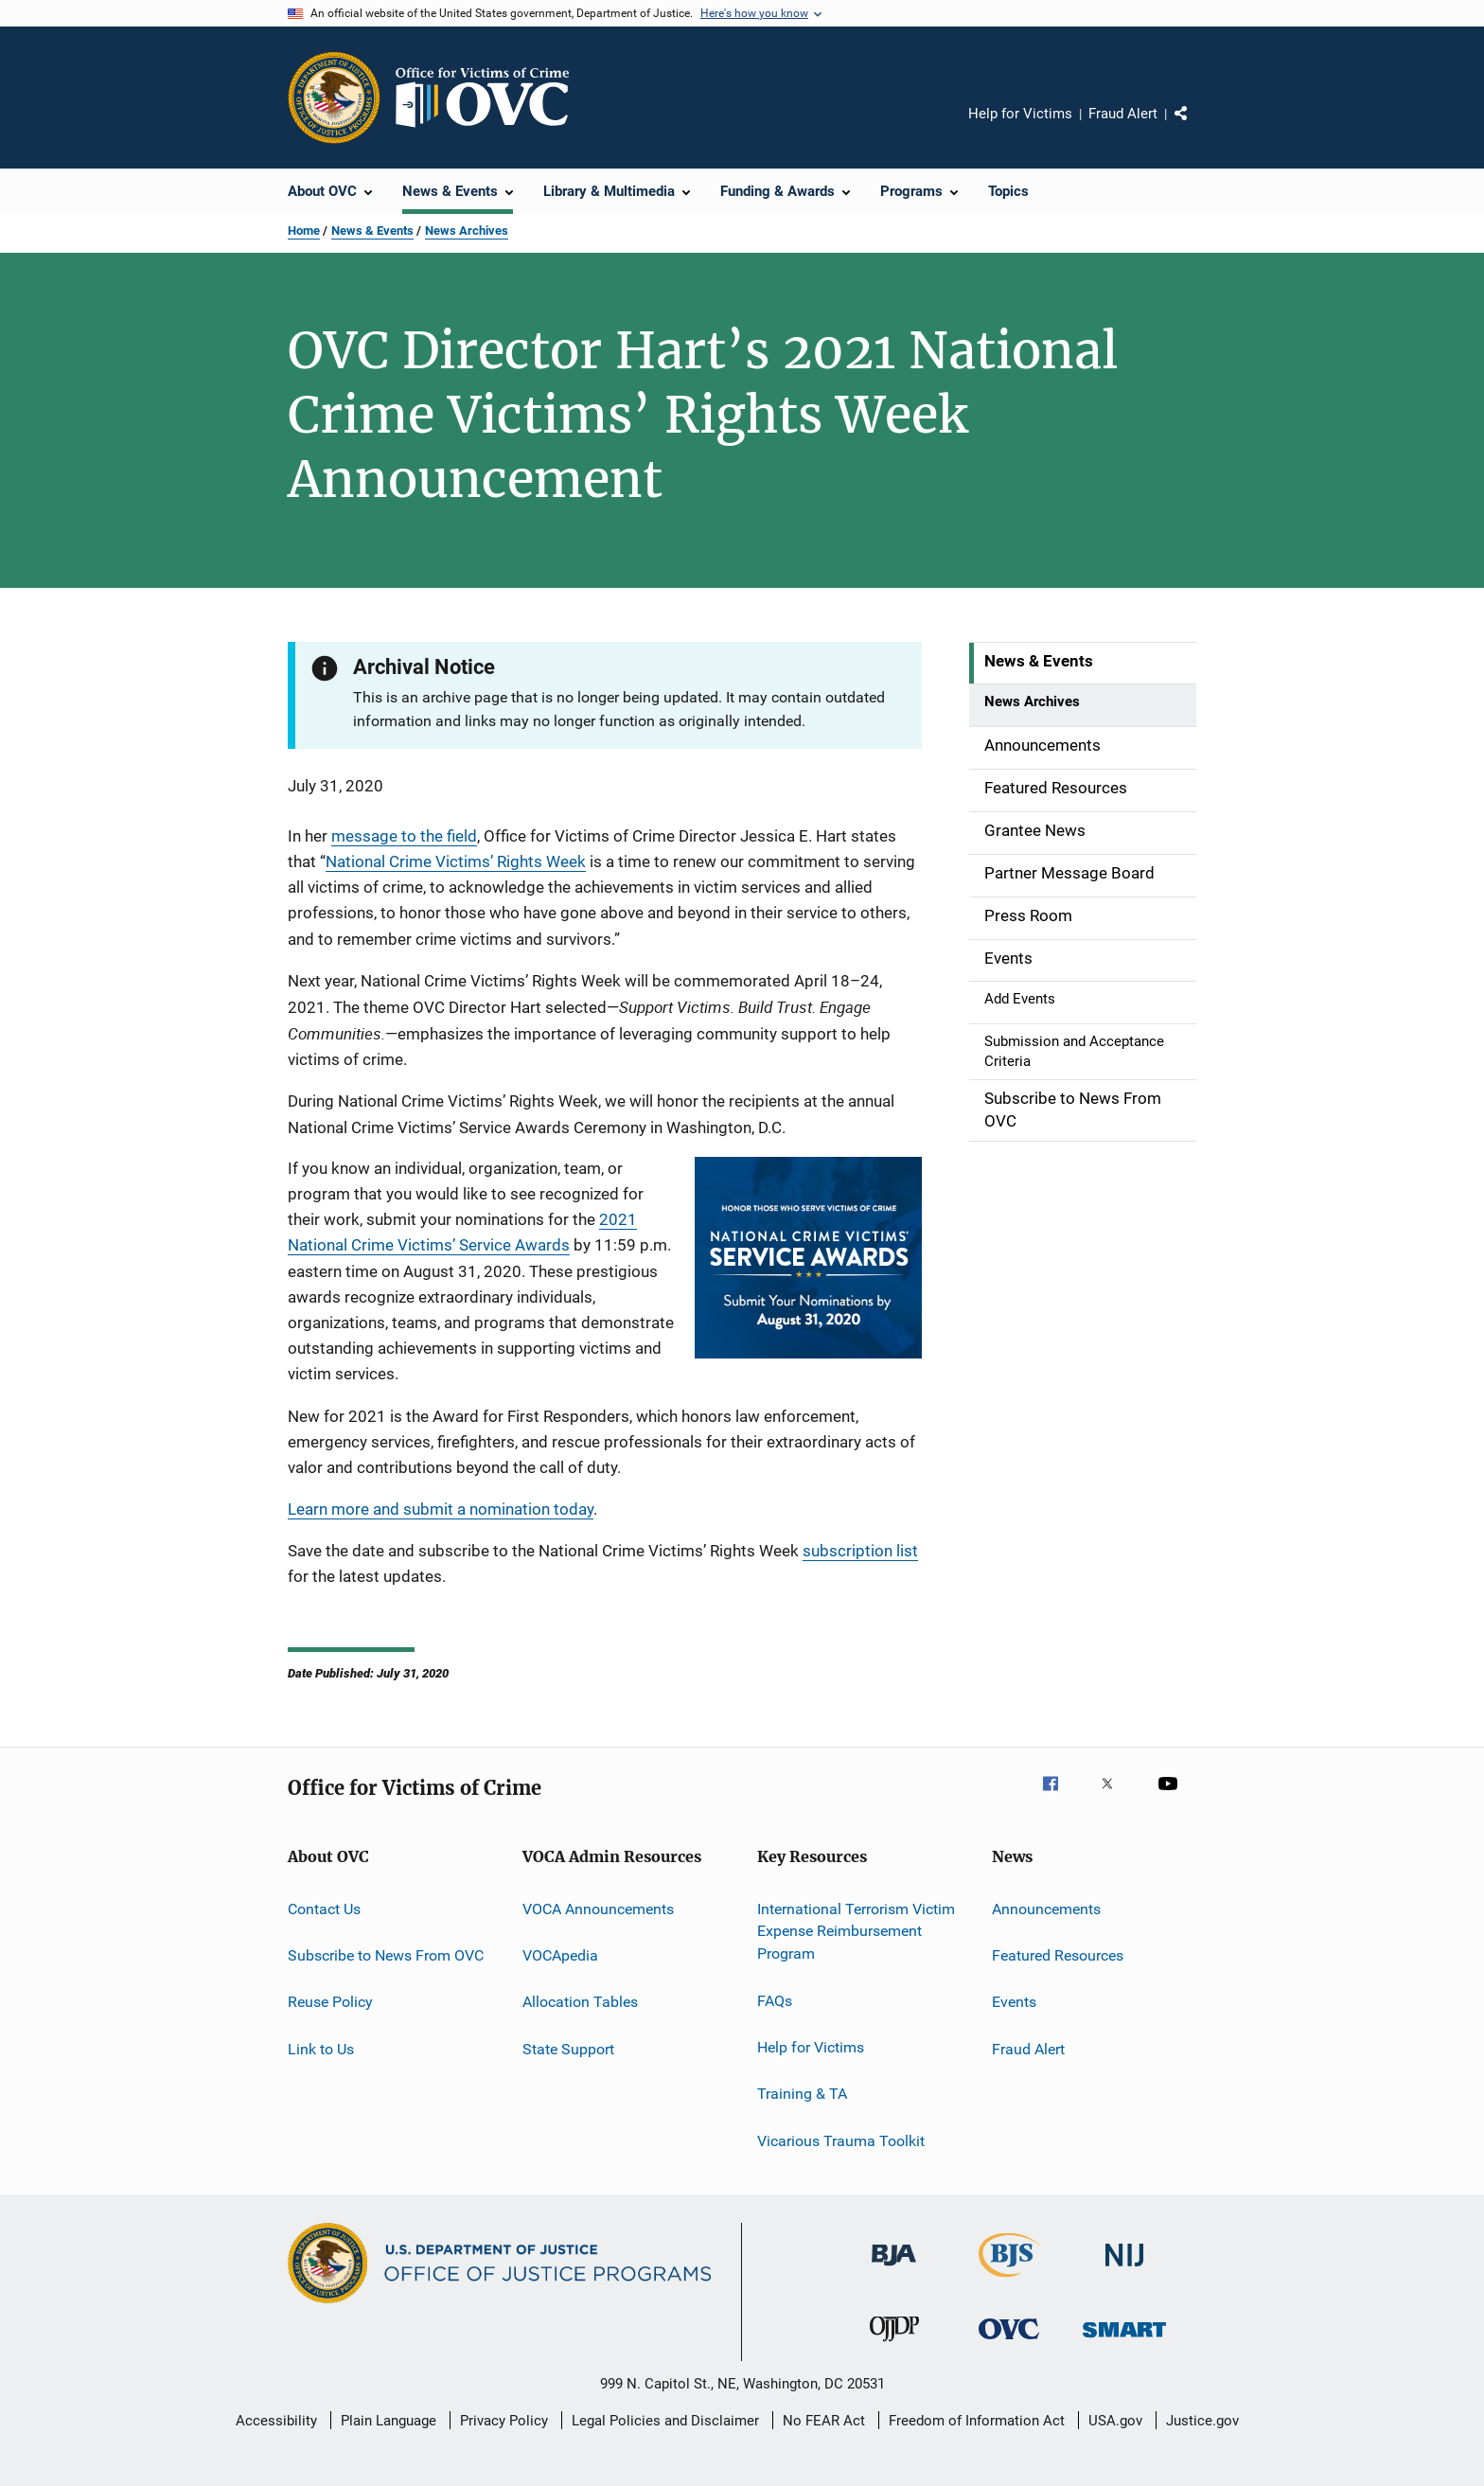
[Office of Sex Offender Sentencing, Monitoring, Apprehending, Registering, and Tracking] (1124, 2341)
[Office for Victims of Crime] (1009, 2342)
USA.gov (1115, 2420)
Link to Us (321, 2049)
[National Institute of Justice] (1124, 2269)
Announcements (1046, 1908)
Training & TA (802, 2094)
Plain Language (388, 2420)
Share (1196, 126)
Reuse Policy (330, 2002)
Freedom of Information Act (977, 2420)
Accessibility (276, 2420)
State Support (568, 2049)
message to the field (404, 835)
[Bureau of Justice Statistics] (1009, 2280)
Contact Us (324, 1908)
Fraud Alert (1122, 113)
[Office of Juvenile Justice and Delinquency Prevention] (894, 2345)
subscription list (860, 1550)
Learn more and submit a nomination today (440, 1509)
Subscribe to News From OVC (386, 1955)
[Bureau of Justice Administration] (894, 2269)
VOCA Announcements (598, 1908)
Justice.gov (1202, 2420)
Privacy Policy (504, 2420)
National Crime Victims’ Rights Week (456, 861)
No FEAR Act (824, 2420)
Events (1014, 2002)
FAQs (774, 2000)
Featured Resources (1057, 1955)
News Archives (466, 230)
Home (304, 230)
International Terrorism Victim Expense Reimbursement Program (856, 1930)
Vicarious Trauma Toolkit (841, 2140)
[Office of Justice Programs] (334, 97)
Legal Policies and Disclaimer (665, 2420)
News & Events (372, 230)
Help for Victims (1020, 113)
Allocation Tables (580, 2002)
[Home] (490, 97)
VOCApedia (560, 1955)
